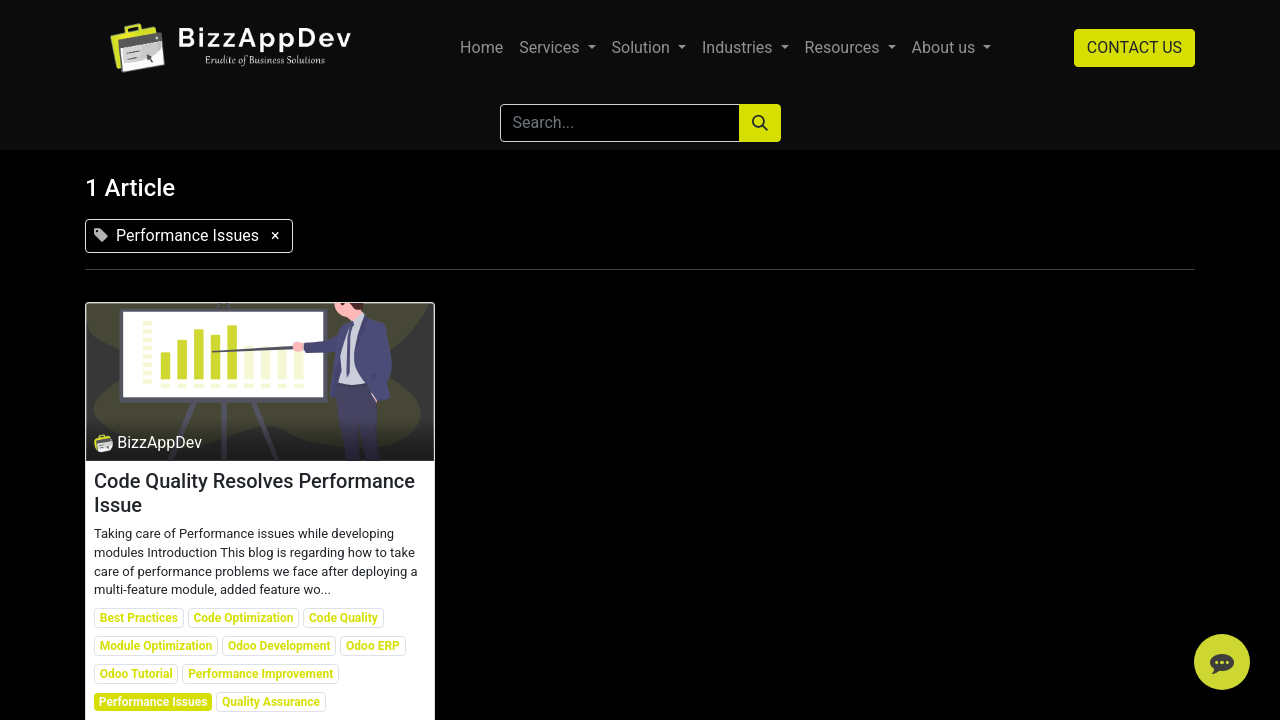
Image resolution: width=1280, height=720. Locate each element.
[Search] (760, 123)
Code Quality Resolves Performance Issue (254, 493)
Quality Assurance (271, 702)
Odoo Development (279, 646)
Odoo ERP (373, 646)
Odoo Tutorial (136, 674)
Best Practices (139, 618)
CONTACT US (1134, 47)
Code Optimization (243, 618)
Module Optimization (156, 646)
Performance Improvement (260, 674)
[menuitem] (481, 48)
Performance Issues (153, 702)
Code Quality (343, 618)
